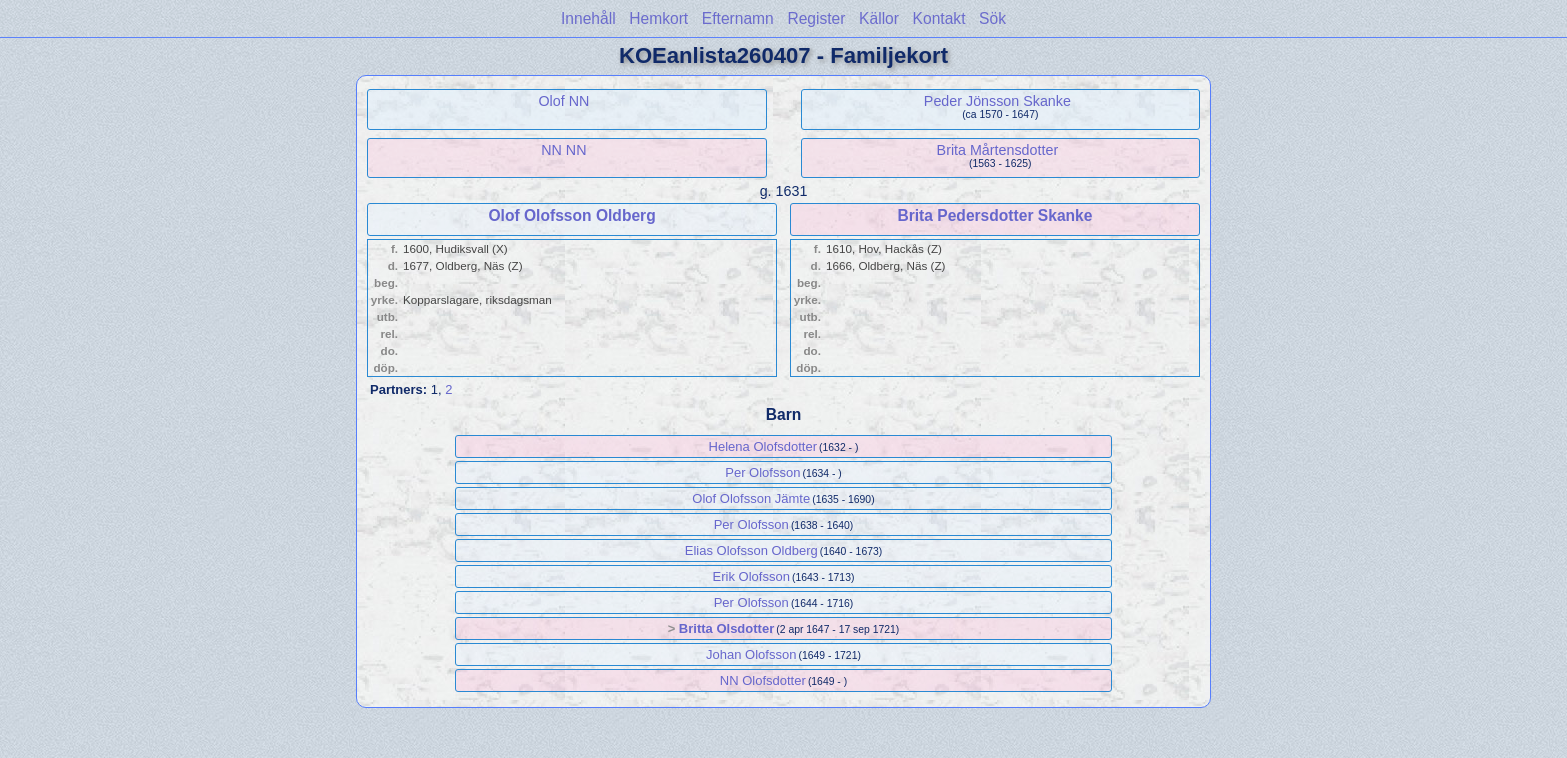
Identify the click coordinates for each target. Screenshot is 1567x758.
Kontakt (939, 18)
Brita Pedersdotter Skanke (994, 215)
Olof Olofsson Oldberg (571, 215)
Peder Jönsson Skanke (997, 101)
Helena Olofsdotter (763, 446)
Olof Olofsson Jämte (751, 498)
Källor (879, 18)
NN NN (563, 150)
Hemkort (658, 18)
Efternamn (738, 18)
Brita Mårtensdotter (998, 150)
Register (816, 18)
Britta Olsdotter (726, 628)
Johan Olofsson (751, 654)
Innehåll (588, 18)
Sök (992, 18)
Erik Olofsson (751, 576)
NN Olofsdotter (763, 680)
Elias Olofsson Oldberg (751, 550)
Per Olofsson (762, 472)
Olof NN (563, 101)
